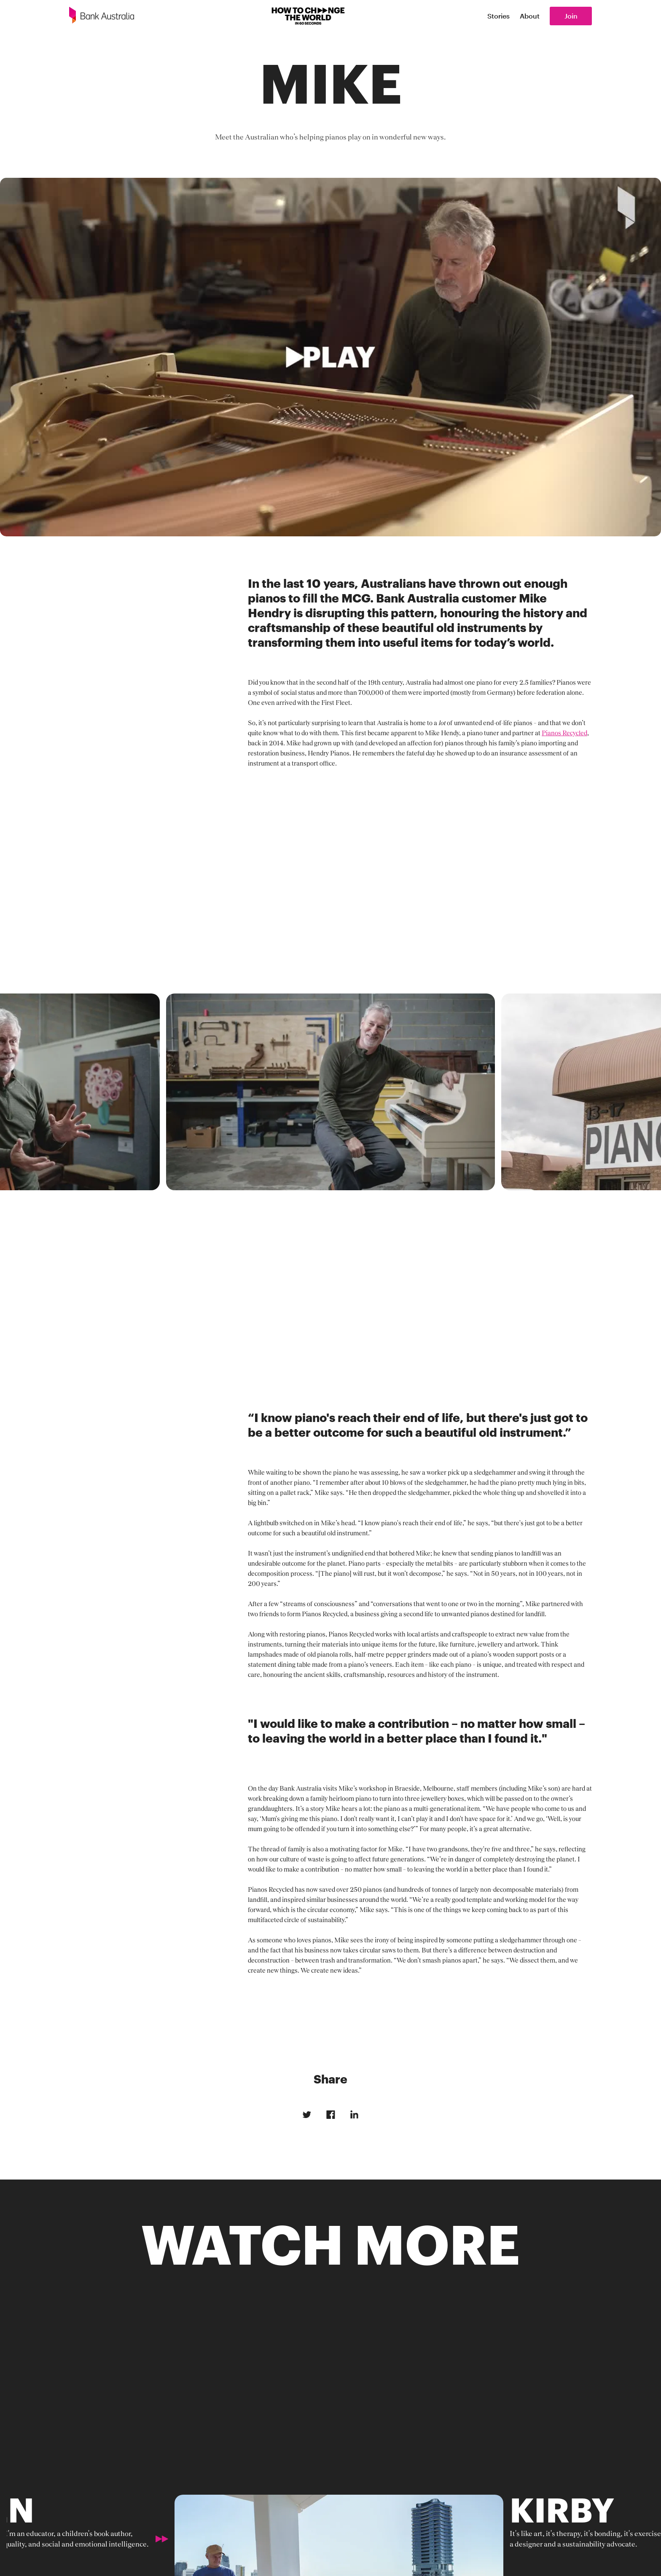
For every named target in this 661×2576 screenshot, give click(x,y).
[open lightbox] (330, 357)
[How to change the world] (308, 16)
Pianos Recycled (564, 732)
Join (571, 16)
